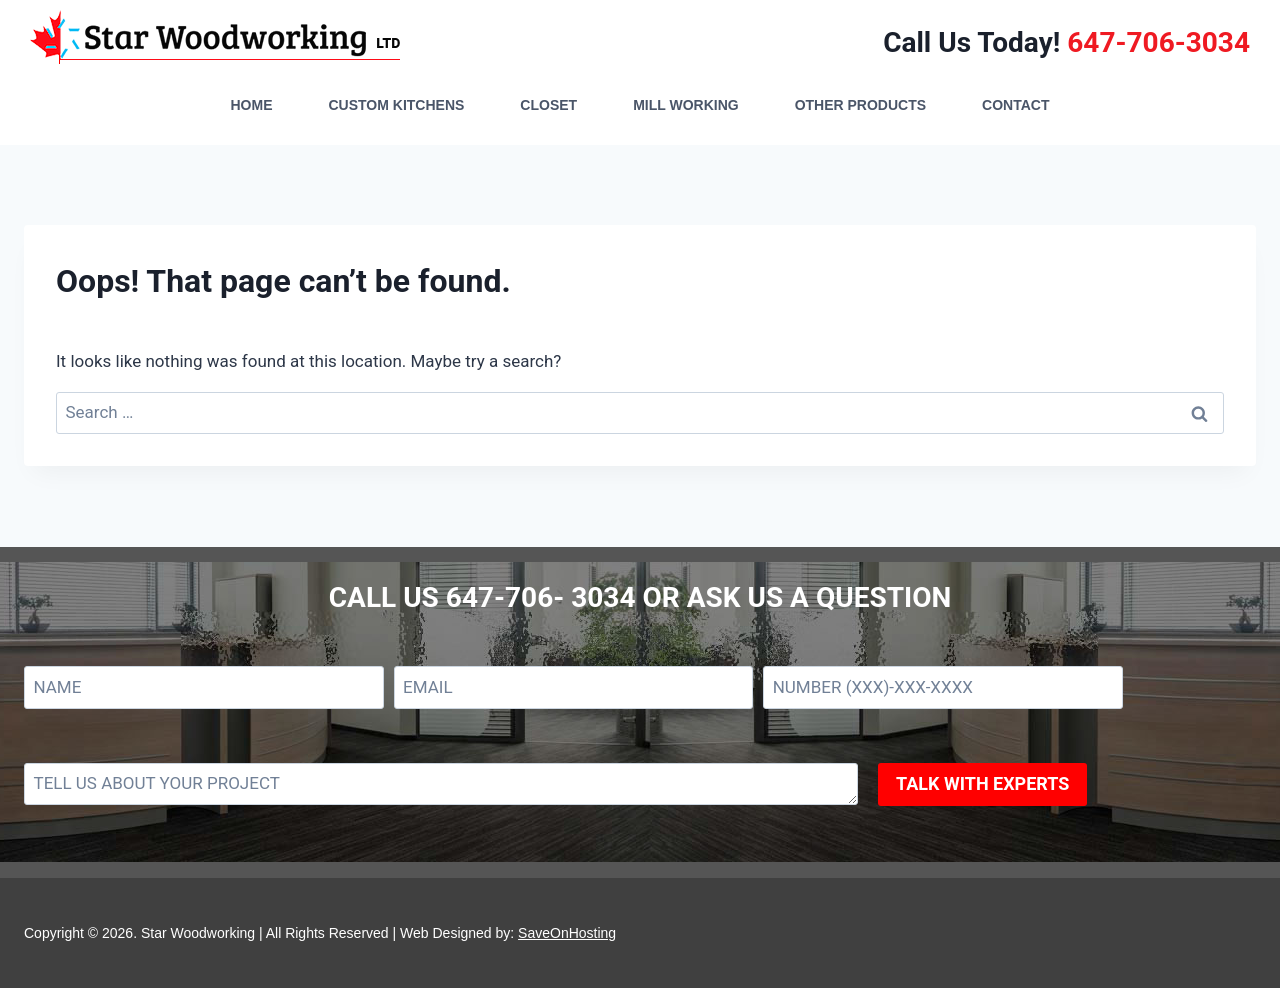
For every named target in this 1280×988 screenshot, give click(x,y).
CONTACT (1015, 105)
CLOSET (548, 105)
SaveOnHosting (567, 933)
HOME (251, 105)
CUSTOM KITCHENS (396, 105)
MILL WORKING (686, 105)
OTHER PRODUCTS (860, 105)
